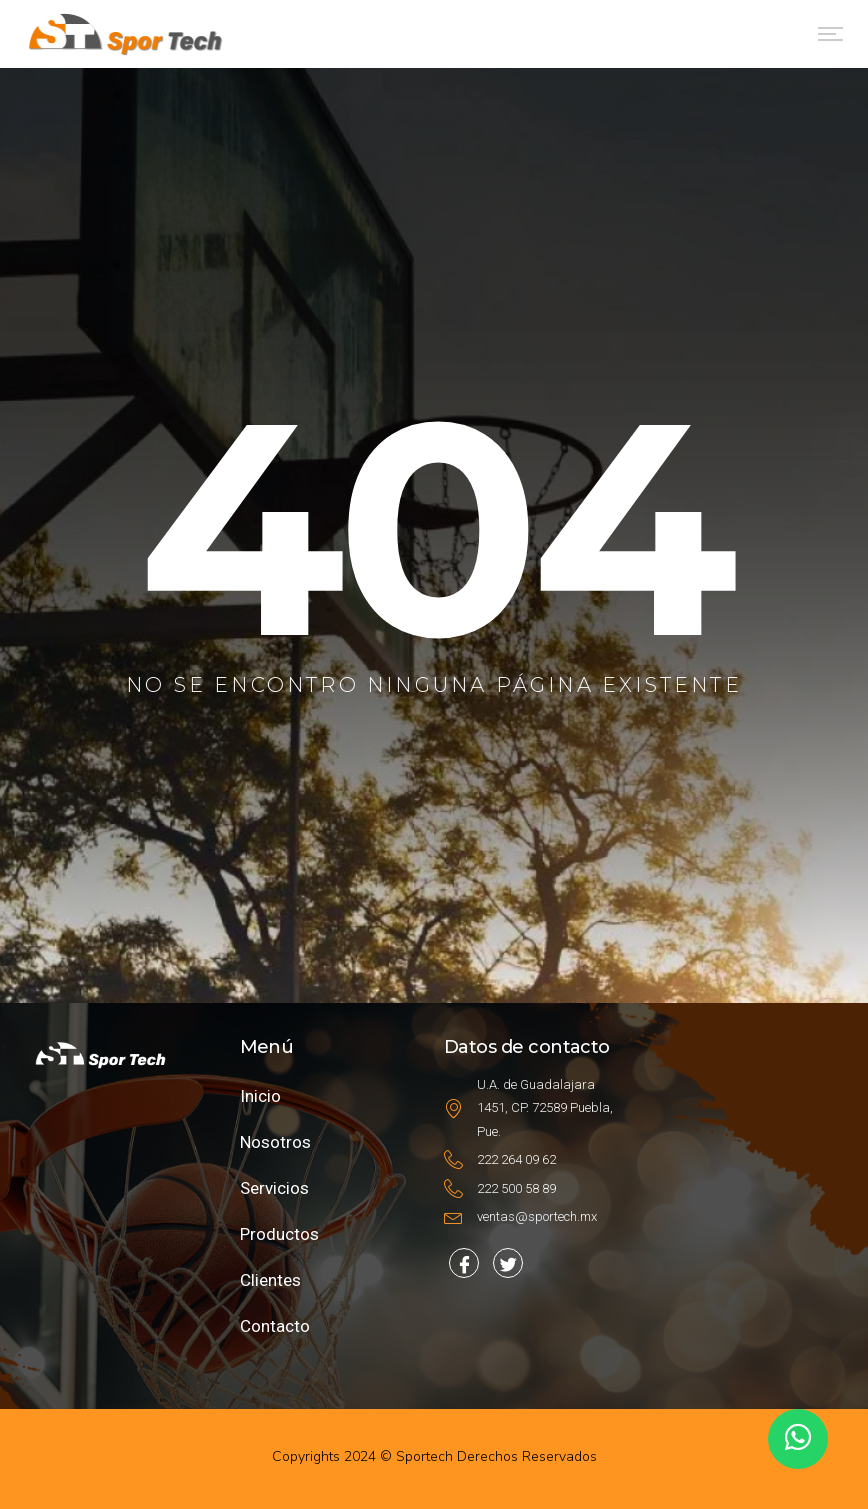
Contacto (275, 1326)
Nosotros (275, 1142)
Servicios (274, 1188)
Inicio (260, 1096)
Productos (279, 1234)
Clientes (270, 1280)
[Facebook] (464, 1263)
